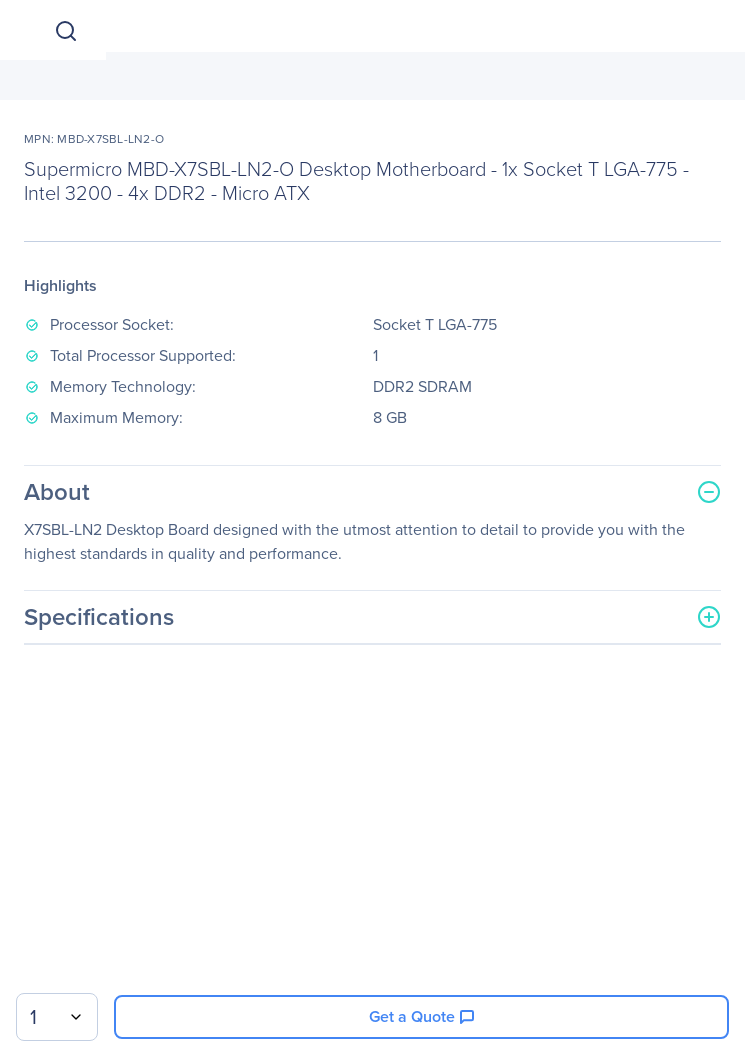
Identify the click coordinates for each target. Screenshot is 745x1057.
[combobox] (57, 1017)
